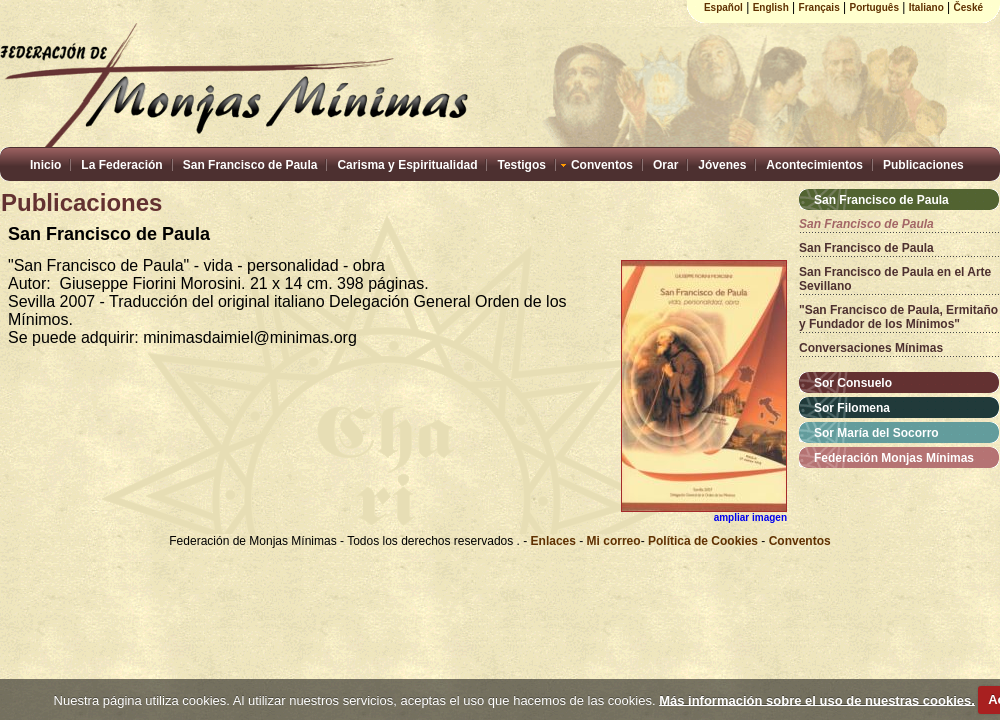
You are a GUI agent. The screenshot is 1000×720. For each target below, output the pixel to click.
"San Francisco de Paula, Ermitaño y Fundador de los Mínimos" (898, 317)
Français (819, 7)
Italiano (926, 7)
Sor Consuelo (853, 383)
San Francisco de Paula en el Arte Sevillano (895, 279)
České (968, 7)
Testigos (521, 165)
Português (874, 7)
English (771, 7)
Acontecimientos (814, 165)
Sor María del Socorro (876, 433)
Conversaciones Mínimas (871, 348)
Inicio (45, 165)
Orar (665, 165)
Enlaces (555, 541)
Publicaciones (923, 165)
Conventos (602, 165)
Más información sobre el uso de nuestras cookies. (817, 699)
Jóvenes (722, 165)
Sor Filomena (852, 408)
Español (723, 7)
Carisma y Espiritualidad (407, 165)
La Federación (121, 165)
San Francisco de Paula (250, 165)
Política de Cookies (703, 541)
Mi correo (614, 541)
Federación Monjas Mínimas (894, 458)
